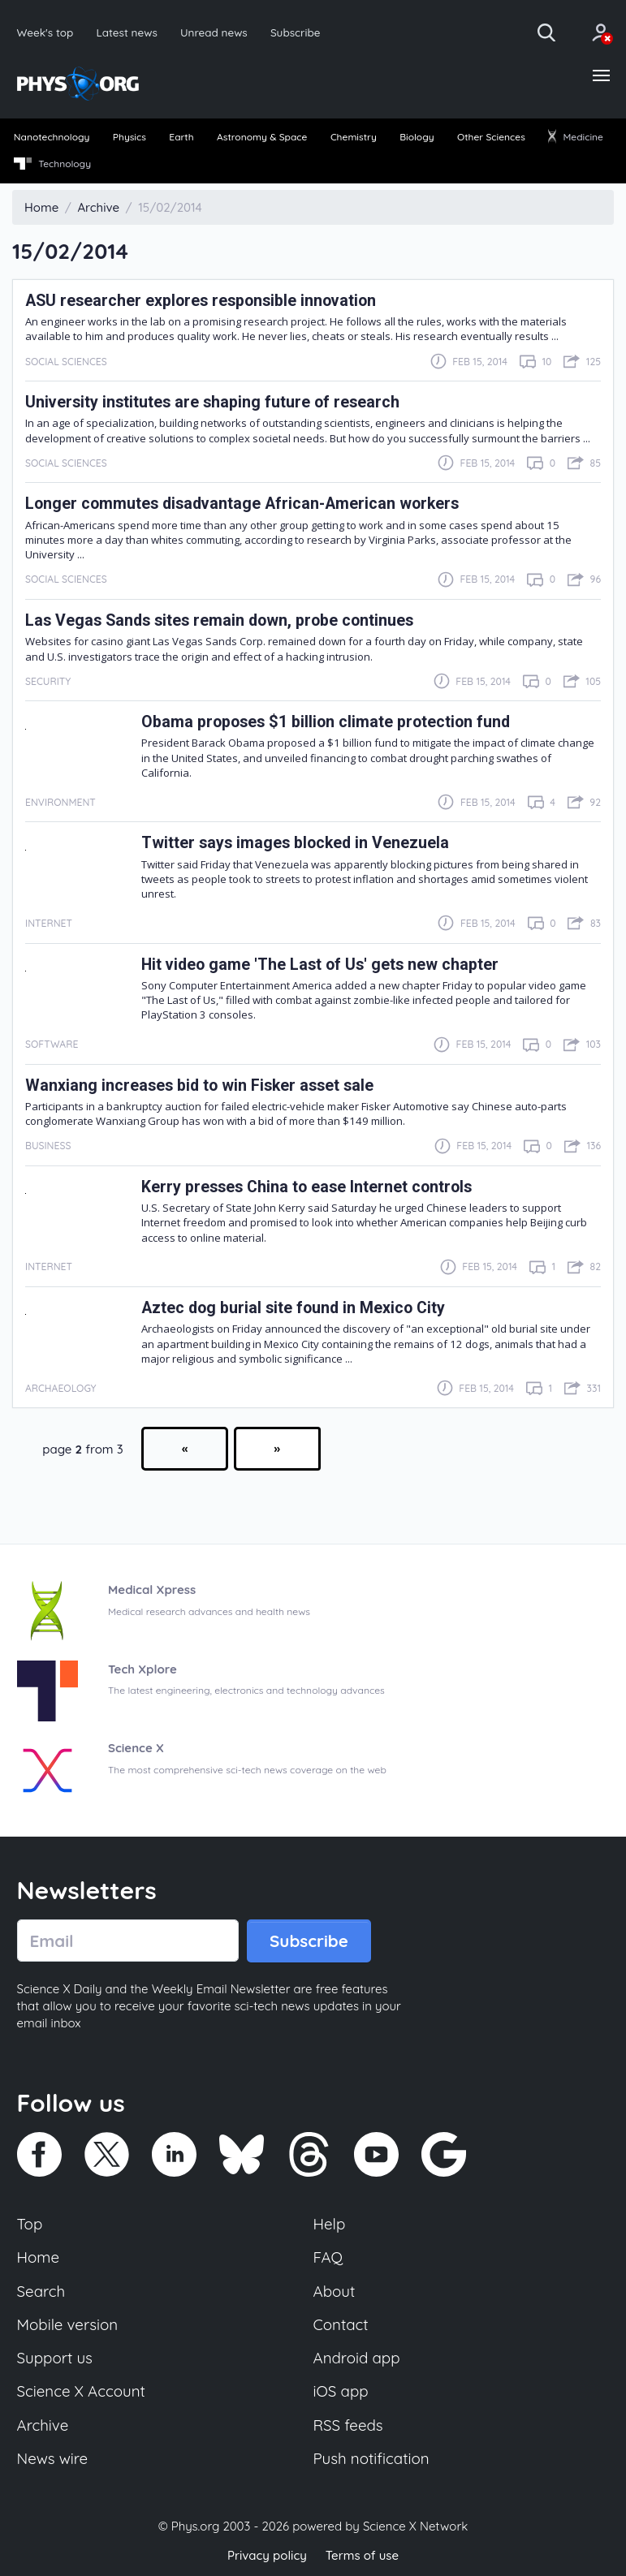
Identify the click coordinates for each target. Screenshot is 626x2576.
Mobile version (68, 2324)
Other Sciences (491, 137)
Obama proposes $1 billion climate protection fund (325, 722)
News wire (53, 2458)
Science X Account (81, 2391)
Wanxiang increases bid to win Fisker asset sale (199, 1085)
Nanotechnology (52, 137)
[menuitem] (51, 138)
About (334, 2291)
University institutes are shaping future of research (212, 402)
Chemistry (353, 137)
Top (30, 2224)
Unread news (214, 32)
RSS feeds (348, 2425)
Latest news (126, 32)
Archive (43, 2425)
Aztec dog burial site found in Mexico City (293, 1308)
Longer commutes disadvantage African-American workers (242, 503)
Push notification (371, 2458)
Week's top (45, 32)
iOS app (341, 2391)
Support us (55, 2357)
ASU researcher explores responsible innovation (200, 300)
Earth (181, 137)
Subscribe (295, 32)
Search (41, 2291)
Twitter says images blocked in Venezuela (295, 843)
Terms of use (362, 2555)
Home (38, 2257)
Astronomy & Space (262, 137)
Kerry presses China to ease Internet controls (306, 1187)
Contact (341, 2324)
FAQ (328, 2257)
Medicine (575, 136)
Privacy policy (267, 2555)
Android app (356, 2357)
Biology (416, 137)
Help (329, 2224)
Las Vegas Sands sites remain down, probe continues (219, 620)
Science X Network (415, 2526)
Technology (52, 163)
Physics (129, 137)
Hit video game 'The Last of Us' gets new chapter (320, 964)
